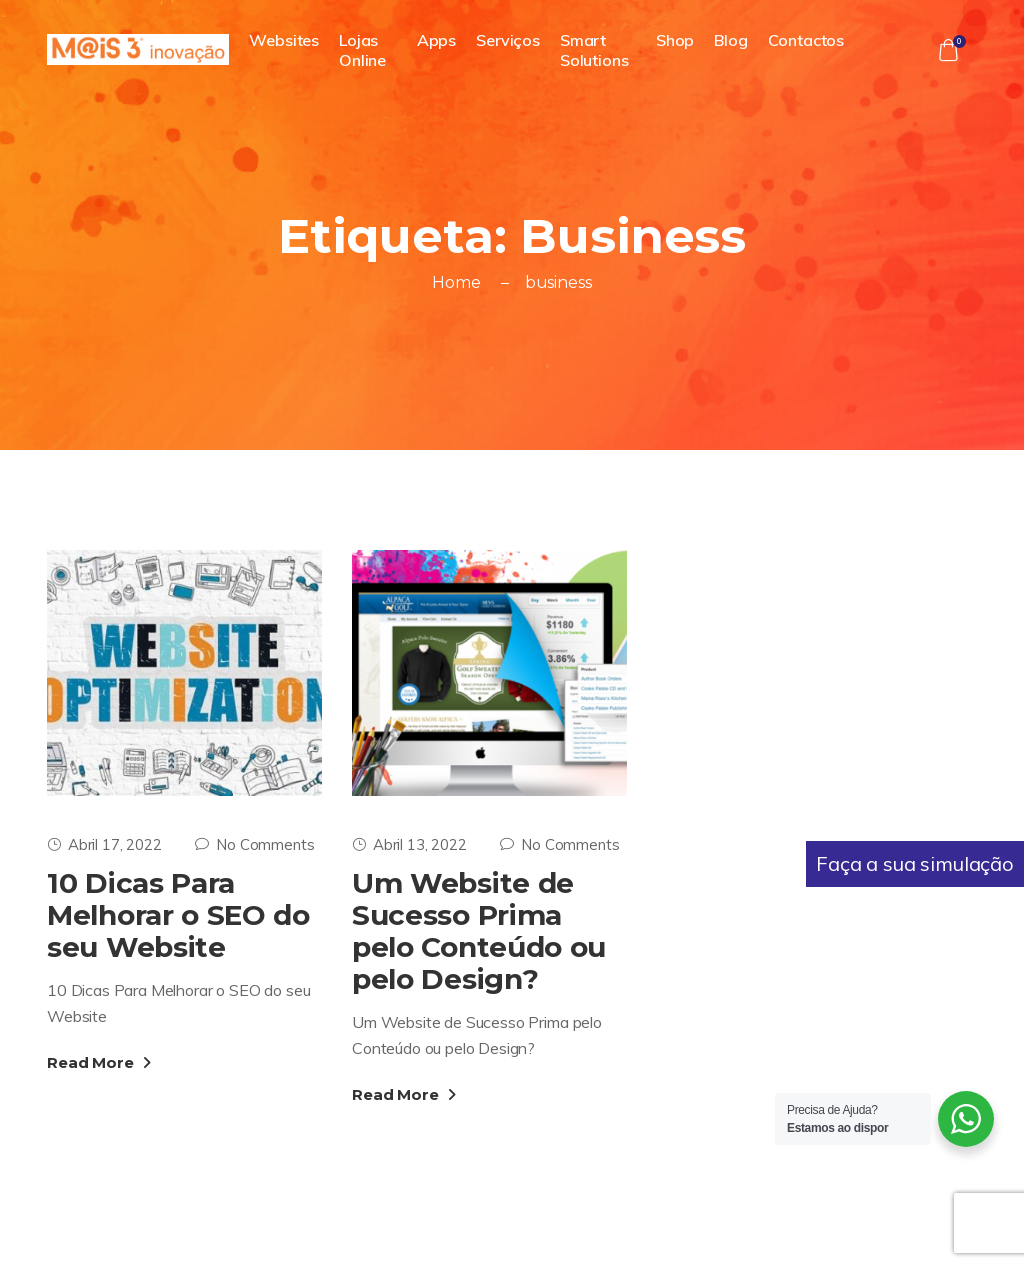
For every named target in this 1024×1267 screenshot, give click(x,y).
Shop (675, 40)
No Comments (254, 844)
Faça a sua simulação (915, 863)
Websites (284, 40)
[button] (948, 50)
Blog (730, 40)
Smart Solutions (594, 50)
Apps (436, 40)
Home (456, 282)
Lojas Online (362, 50)
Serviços (508, 40)
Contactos (806, 40)
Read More (99, 1062)
